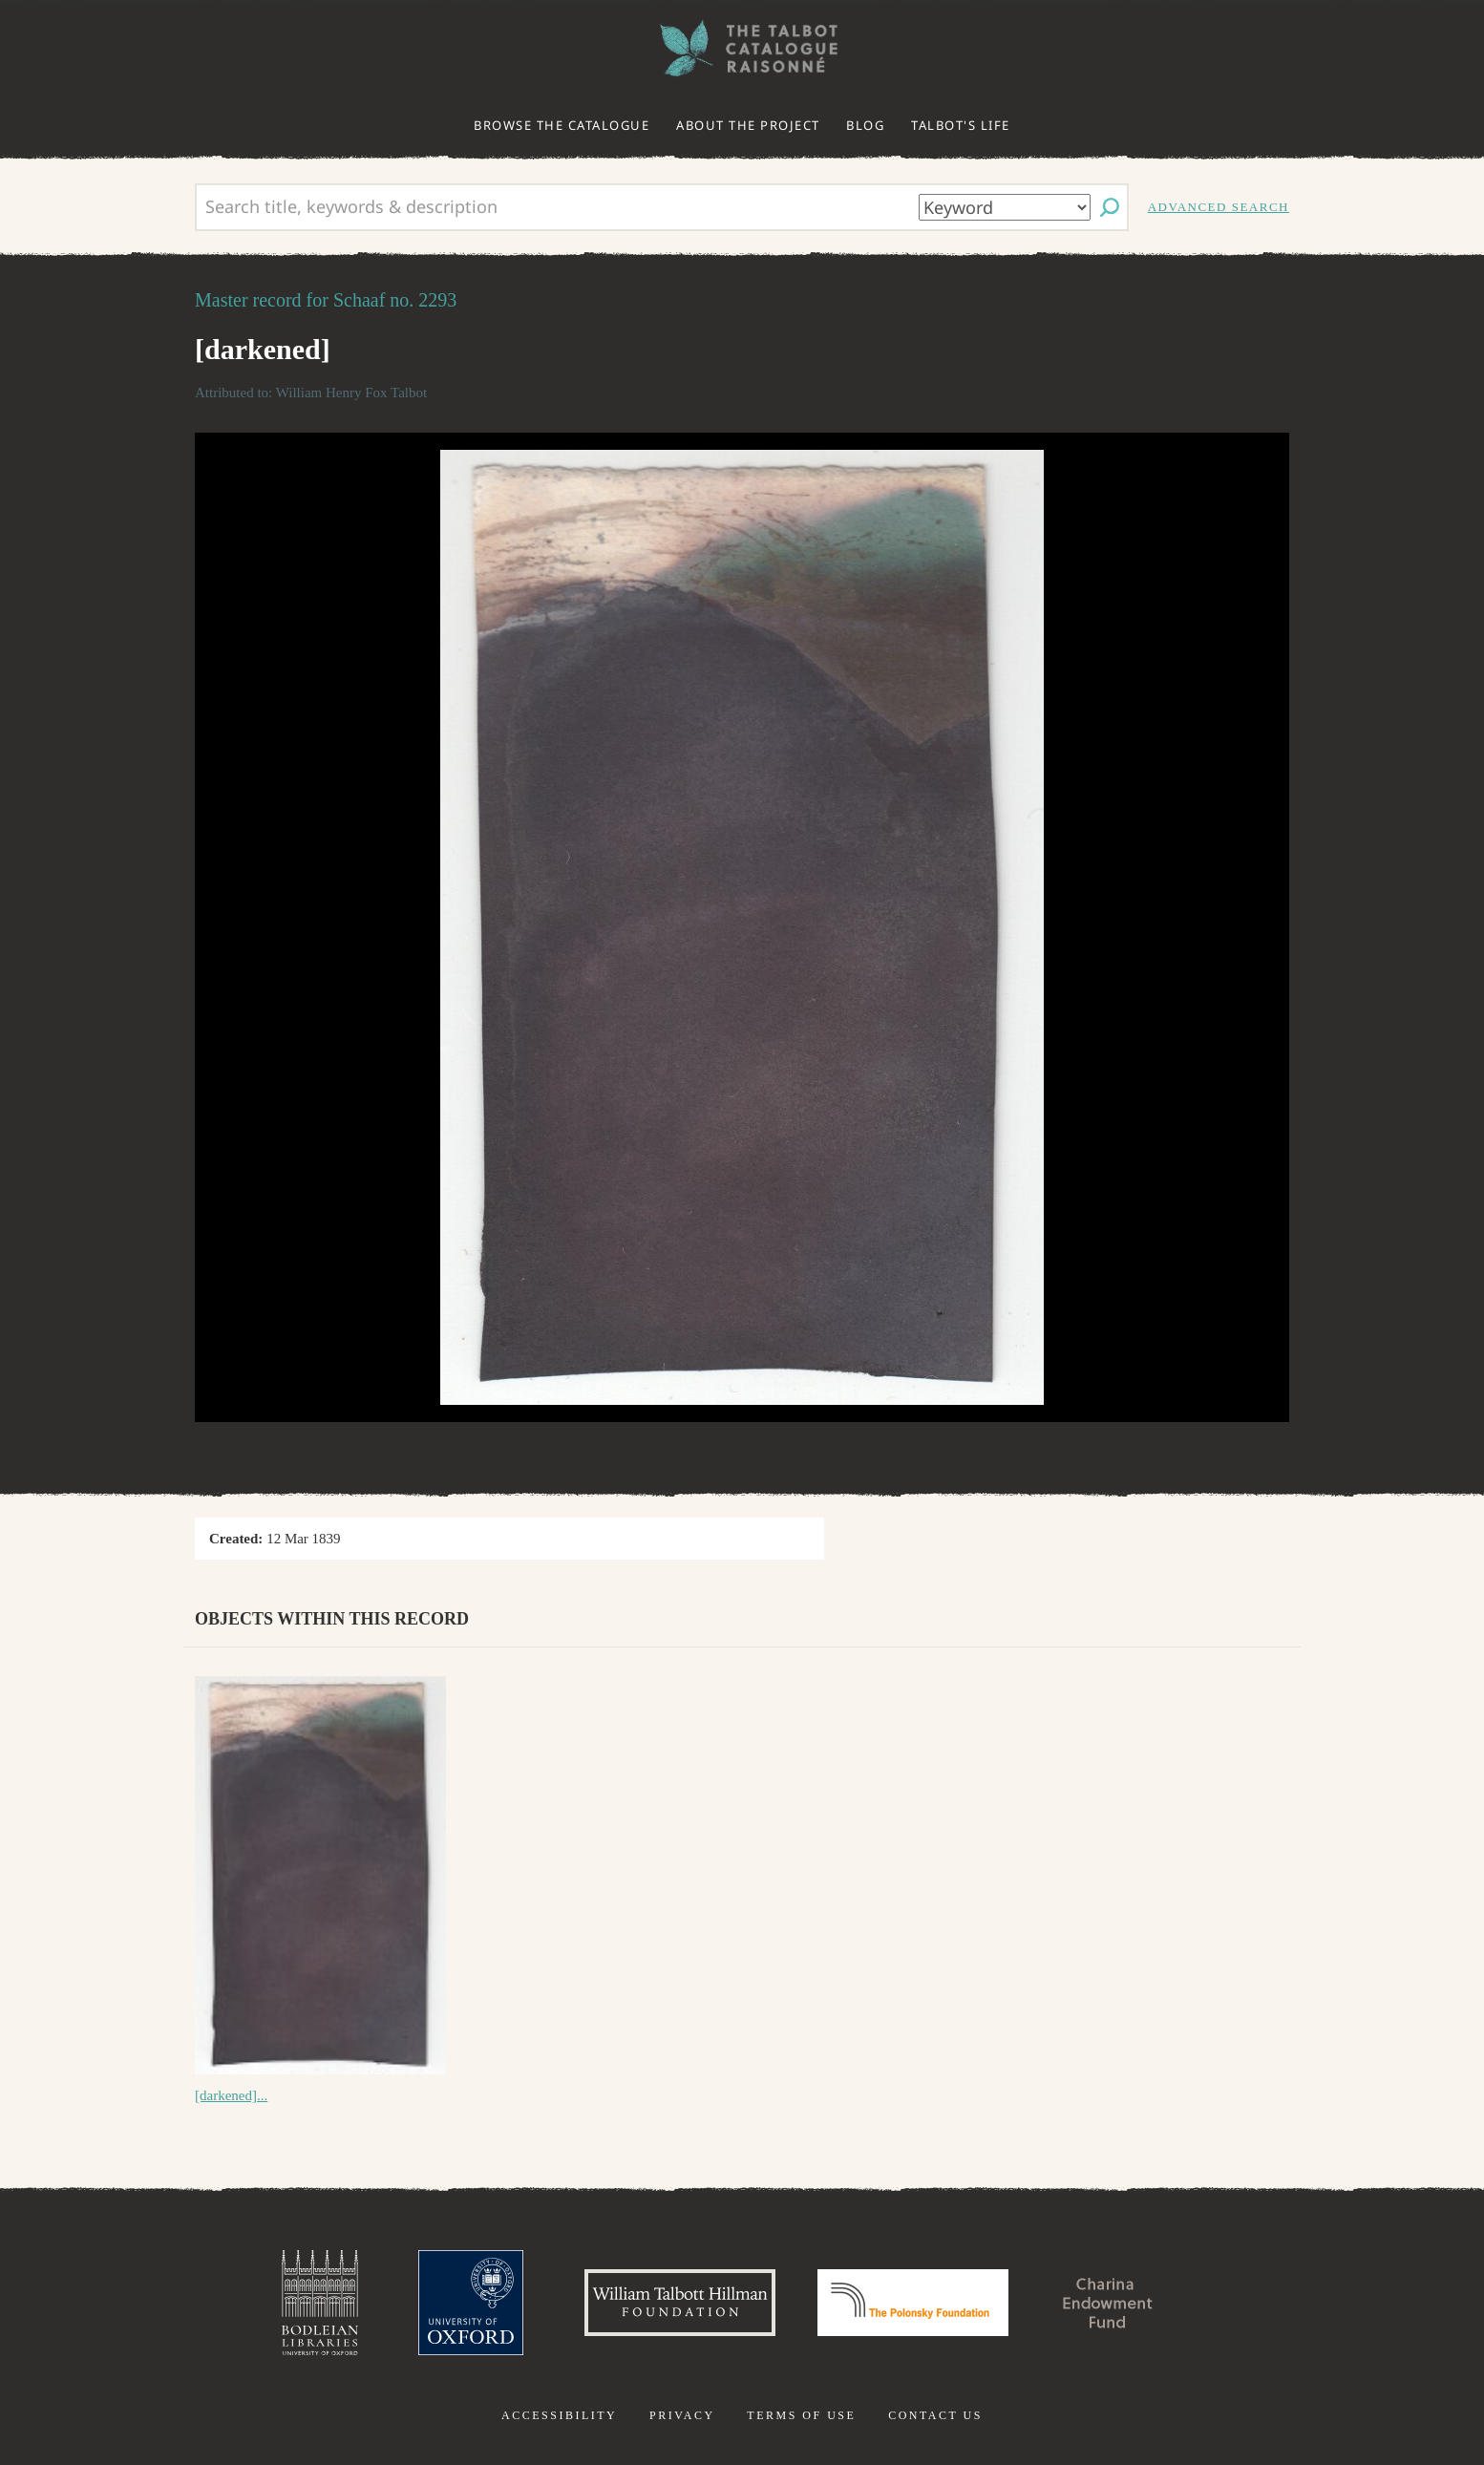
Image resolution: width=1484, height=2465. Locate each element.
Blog (865, 125)
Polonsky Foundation (912, 2302)
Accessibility (559, 2415)
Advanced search (1218, 207)
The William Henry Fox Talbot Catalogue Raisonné (742, 48)
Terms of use (801, 2415)
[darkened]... (231, 2095)
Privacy (682, 2415)
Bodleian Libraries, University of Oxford (320, 2302)
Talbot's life (960, 125)
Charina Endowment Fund (1107, 2302)
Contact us (935, 2415)
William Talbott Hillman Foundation (679, 2302)
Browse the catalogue (561, 125)
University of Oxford (470, 2302)
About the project (748, 125)
